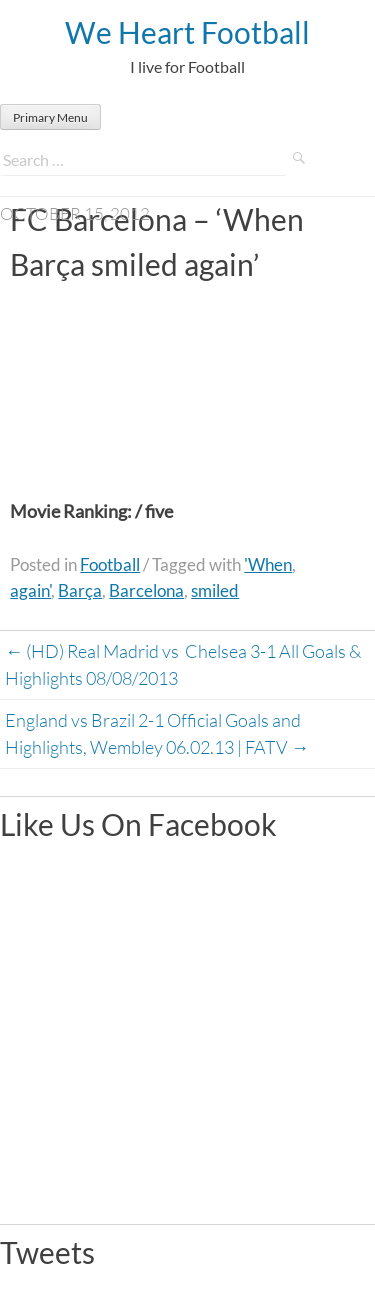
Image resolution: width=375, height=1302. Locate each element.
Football (110, 564)
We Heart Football (187, 32)
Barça (80, 590)
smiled (215, 590)
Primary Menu (50, 117)
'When (268, 564)
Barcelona (146, 590)
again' (30, 590)
